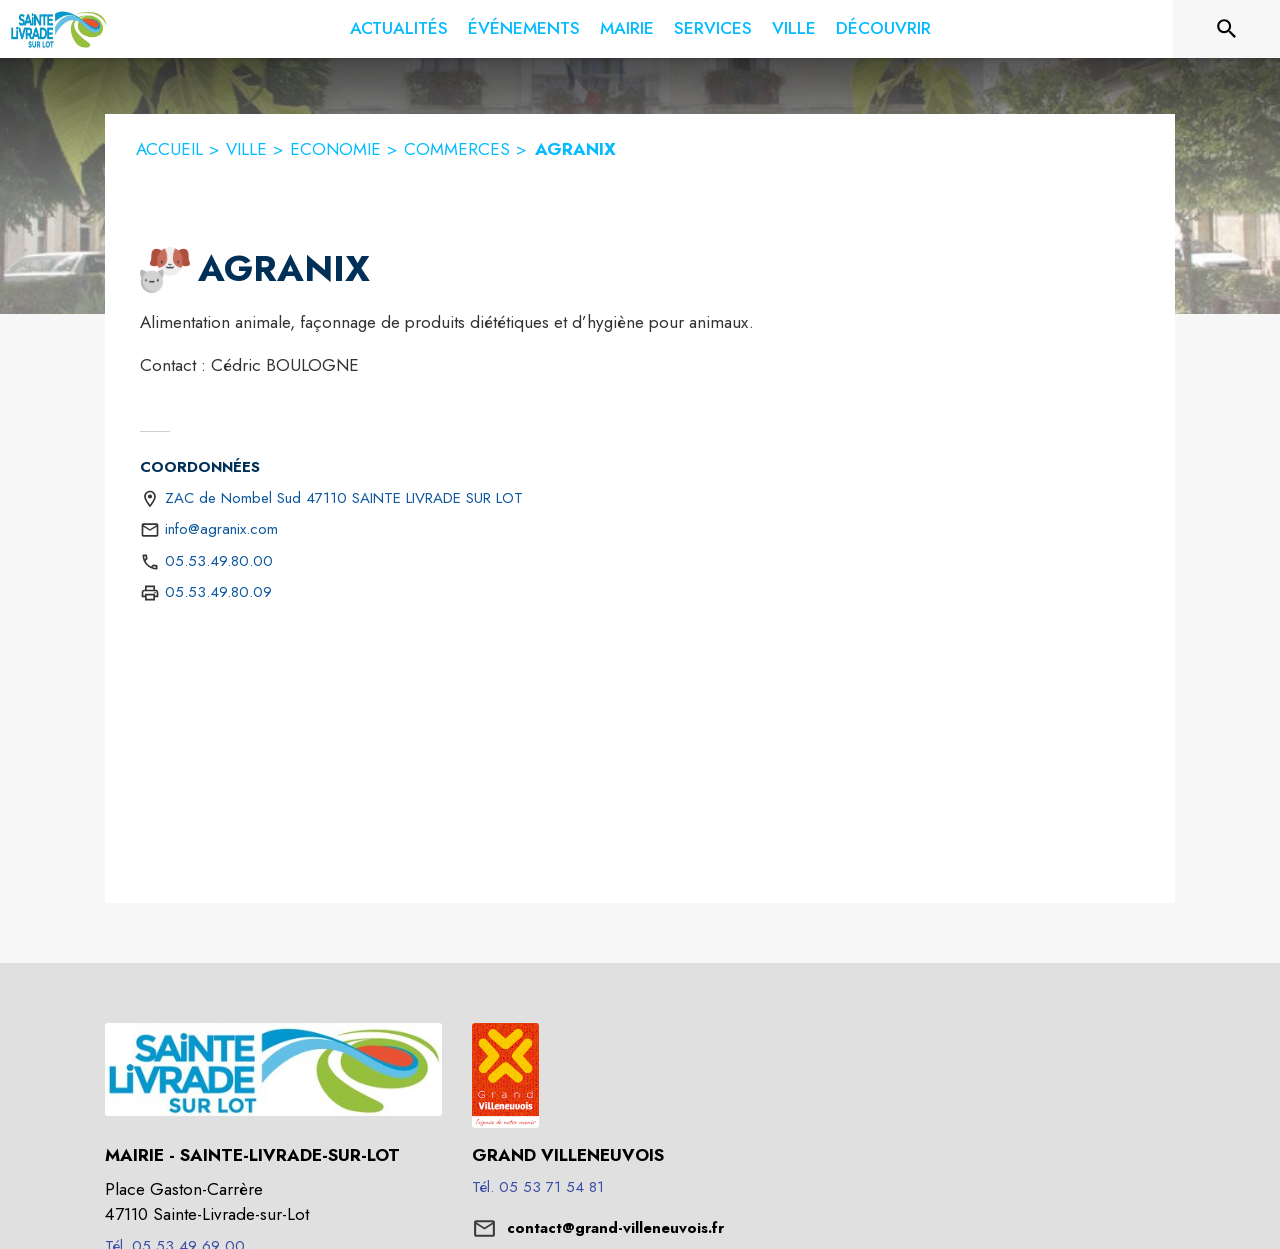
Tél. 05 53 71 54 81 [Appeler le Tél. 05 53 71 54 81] (538, 1187)
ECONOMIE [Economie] (335, 149)
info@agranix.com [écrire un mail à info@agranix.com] (221, 529)
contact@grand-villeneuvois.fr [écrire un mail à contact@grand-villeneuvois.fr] (615, 1228)
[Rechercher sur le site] (1227, 29)
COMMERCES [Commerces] (457, 149)
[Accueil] (58, 29)
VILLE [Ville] (246, 149)
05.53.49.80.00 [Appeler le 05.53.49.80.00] (219, 561)
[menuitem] (399, 29)
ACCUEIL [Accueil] (169, 149)
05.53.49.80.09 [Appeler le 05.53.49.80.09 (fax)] (218, 592)
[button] (165, 270)
